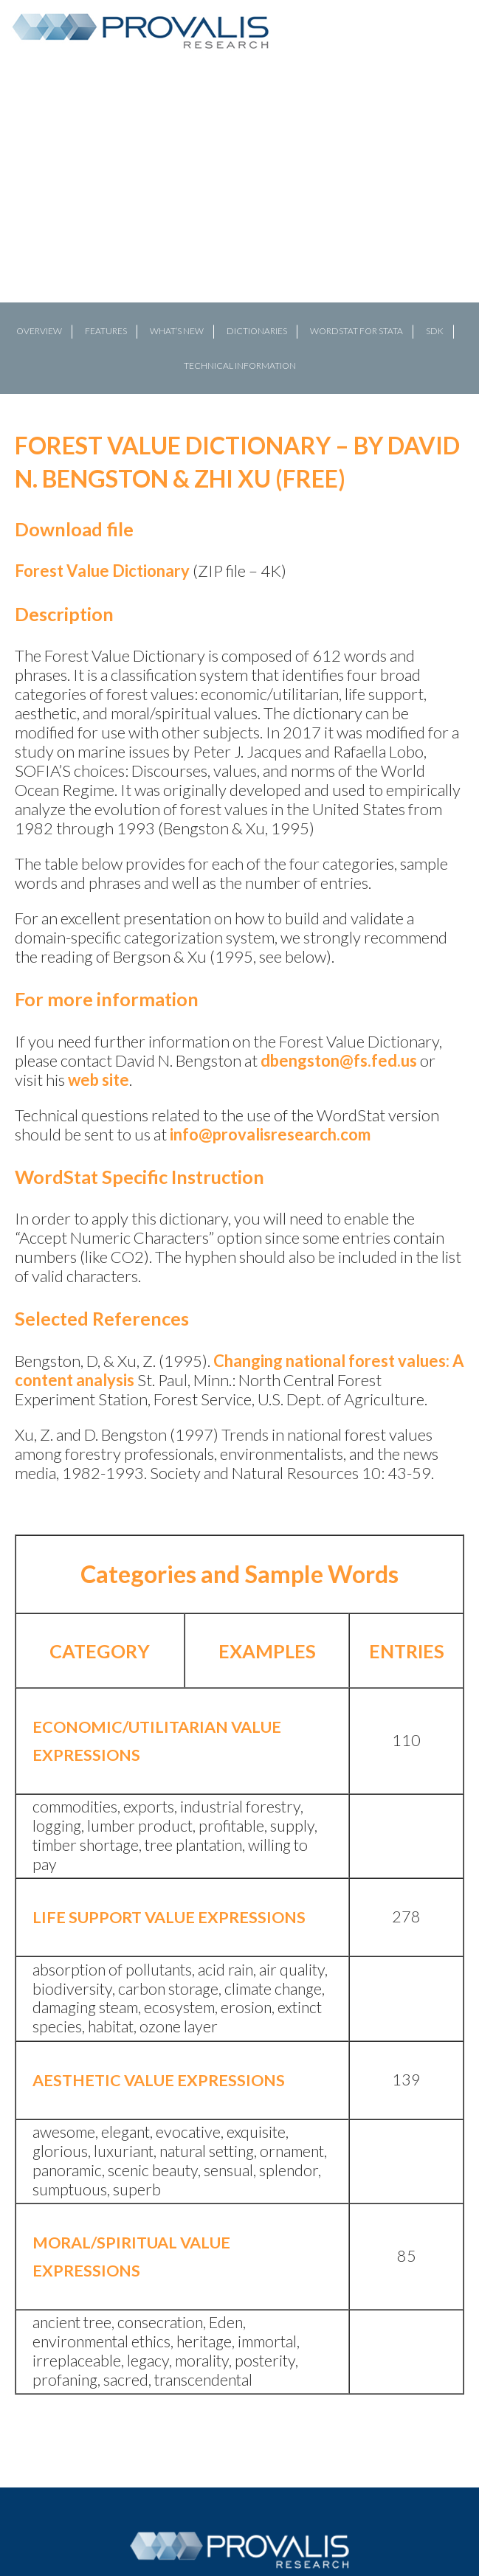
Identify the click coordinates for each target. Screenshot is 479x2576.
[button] (17, 232)
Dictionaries (257, 330)
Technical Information (240, 365)
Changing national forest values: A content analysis (239, 1370)
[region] (239, 231)
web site (98, 1080)
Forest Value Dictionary (102, 571)
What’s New (177, 330)
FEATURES (106, 330)
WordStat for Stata (356, 330)
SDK (435, 330)
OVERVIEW (39, 330)
